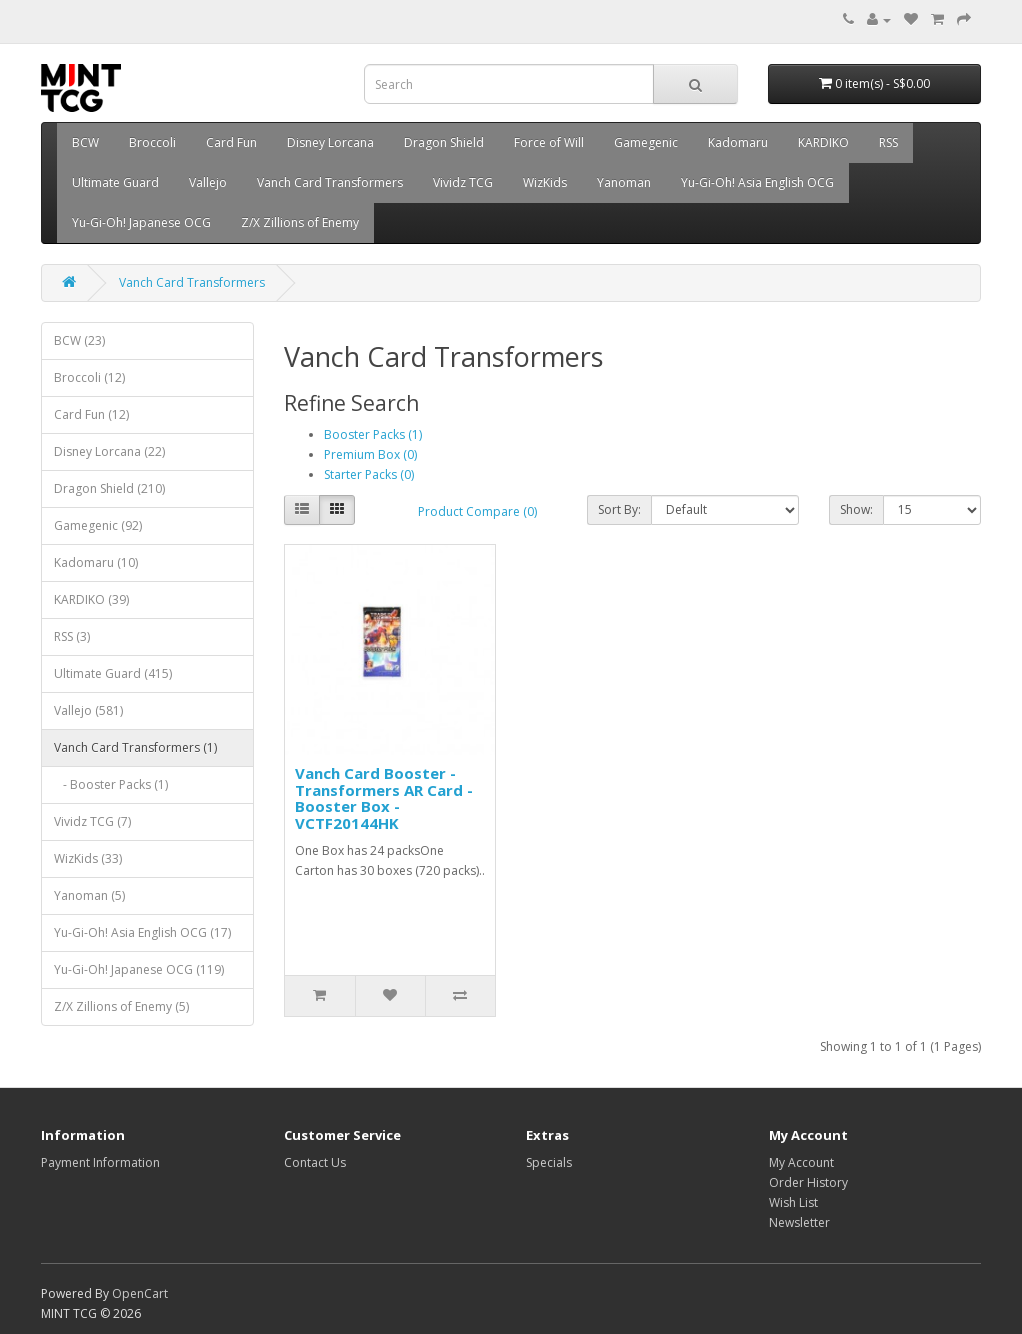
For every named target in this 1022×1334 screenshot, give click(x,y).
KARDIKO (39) (91, 599)
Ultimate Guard (115, 182)
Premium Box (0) (370, 454)
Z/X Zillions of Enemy (300, 222)
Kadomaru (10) (96, 562)
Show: (856, 509)
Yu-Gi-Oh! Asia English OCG (757, 182)
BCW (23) (79, 340)
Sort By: (619, 509)
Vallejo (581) (88, 710)
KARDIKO (823, 142)
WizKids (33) (88, 858)
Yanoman (624, 182)
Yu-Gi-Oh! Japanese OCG (141, 222)
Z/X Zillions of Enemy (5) (121, 1006)
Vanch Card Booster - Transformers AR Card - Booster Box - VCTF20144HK (384, 798)
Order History (808, 1182)
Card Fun (231, 142)
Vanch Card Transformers (330, 182)
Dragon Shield (444, 142)
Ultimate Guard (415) (113, 673)
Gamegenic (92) (98, 525)
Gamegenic (646, 142)
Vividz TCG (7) (92, 821)
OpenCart (140, 1293)
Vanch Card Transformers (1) (135, 747)
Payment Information (100, 1162)
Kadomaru (738, 142)
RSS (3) (72, 636)
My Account (801, 1162)
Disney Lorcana (330, 142)
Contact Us (315, 1162)
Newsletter (799, 1222)
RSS (888, 142)
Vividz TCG (463, 182)
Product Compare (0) (477, 511)
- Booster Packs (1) (111, 784)
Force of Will (549, 142)
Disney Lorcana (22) (109, 451)
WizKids (545, 182)
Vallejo (208, 182)
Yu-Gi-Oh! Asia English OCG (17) (142, 932)
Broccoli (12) (89, 377)
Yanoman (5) (89, 895)
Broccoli (152, 142)
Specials (549, 1162)
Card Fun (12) (91, 414)
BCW (85, 142)
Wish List (793, 1202)
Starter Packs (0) (369, 474)
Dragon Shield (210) (109, 488)
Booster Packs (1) (373, 434)
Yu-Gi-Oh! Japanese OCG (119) (139, 969)
